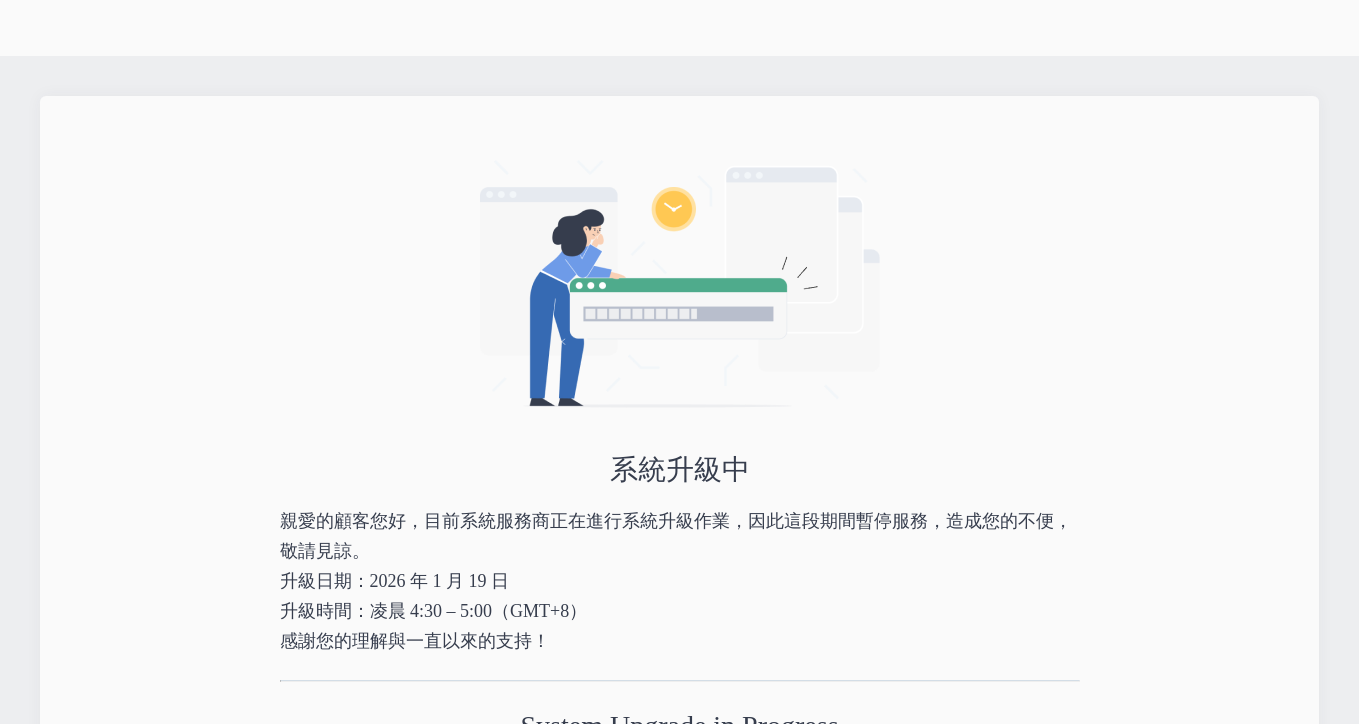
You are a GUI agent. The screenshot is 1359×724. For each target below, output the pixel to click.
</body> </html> (679, 362)
